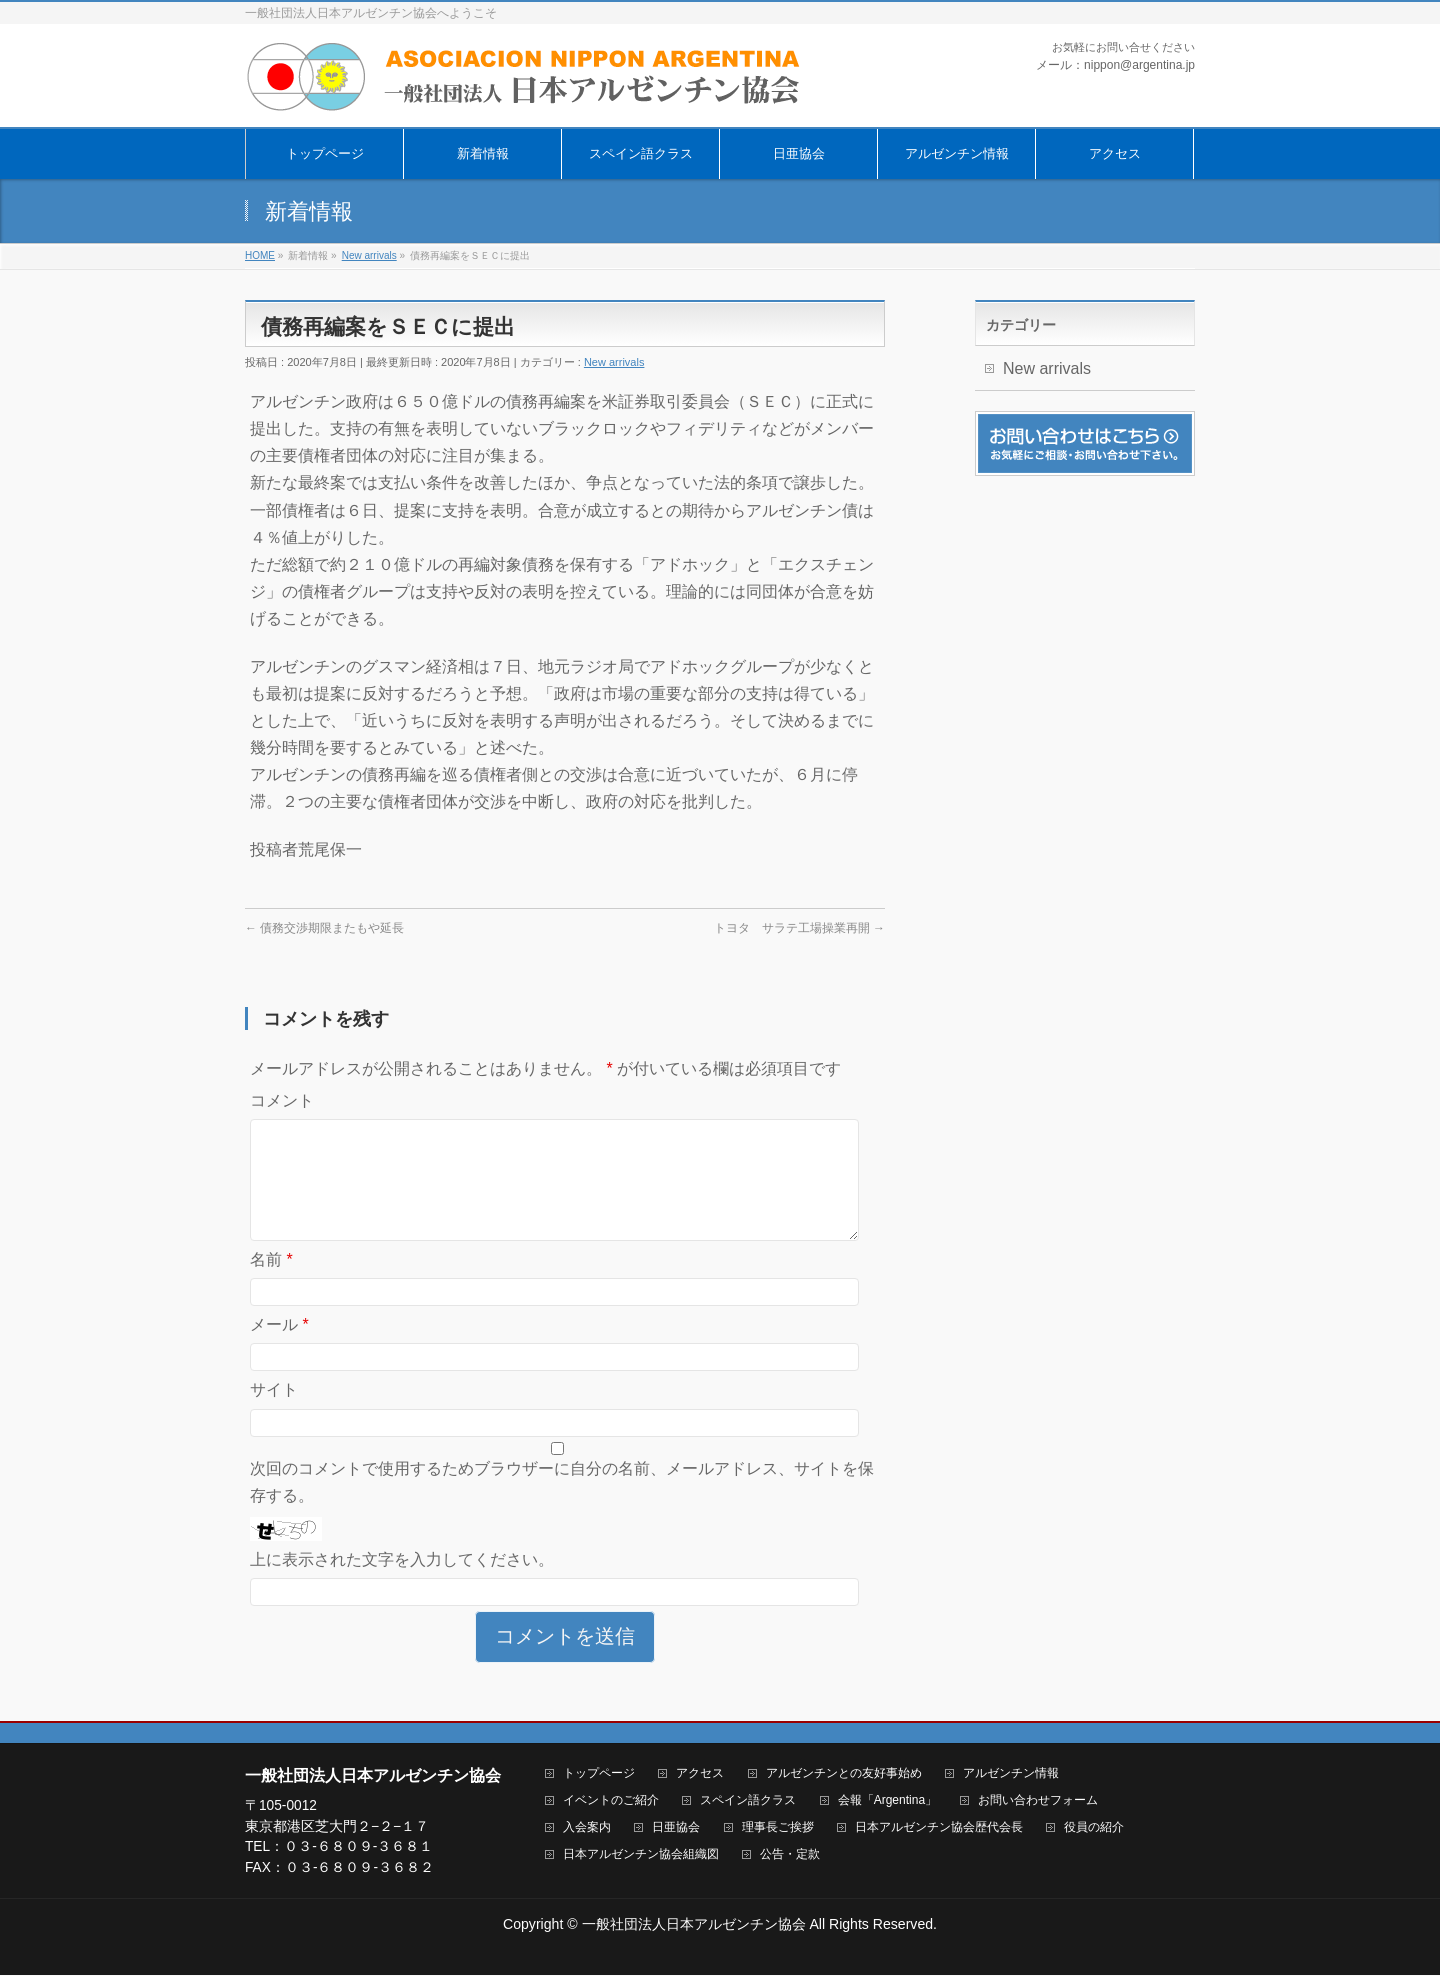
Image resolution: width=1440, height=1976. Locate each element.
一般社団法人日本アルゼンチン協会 (694, 1925)
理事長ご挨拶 (778, 1828)
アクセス (700, 1774)
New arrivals (614, 362)
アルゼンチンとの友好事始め (844, 1774)
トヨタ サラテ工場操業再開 (799, 928)
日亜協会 (676, 1828)
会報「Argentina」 (887, 1801)
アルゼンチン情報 (1011, 1774)
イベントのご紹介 (611, 1801)
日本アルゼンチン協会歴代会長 (939, 1828)
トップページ (599, 1774)
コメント (282, 1100)
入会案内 (587, 1828)
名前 (271, 1283)
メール (279, 1348)
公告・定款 (790, 1855)
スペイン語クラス (748, 1801)
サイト (274, 1413)
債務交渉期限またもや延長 (324, 928)
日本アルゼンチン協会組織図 (641, 1855)
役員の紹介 (1094, 1828)
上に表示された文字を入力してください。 (402, 1583)
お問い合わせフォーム (1038, 1801)
